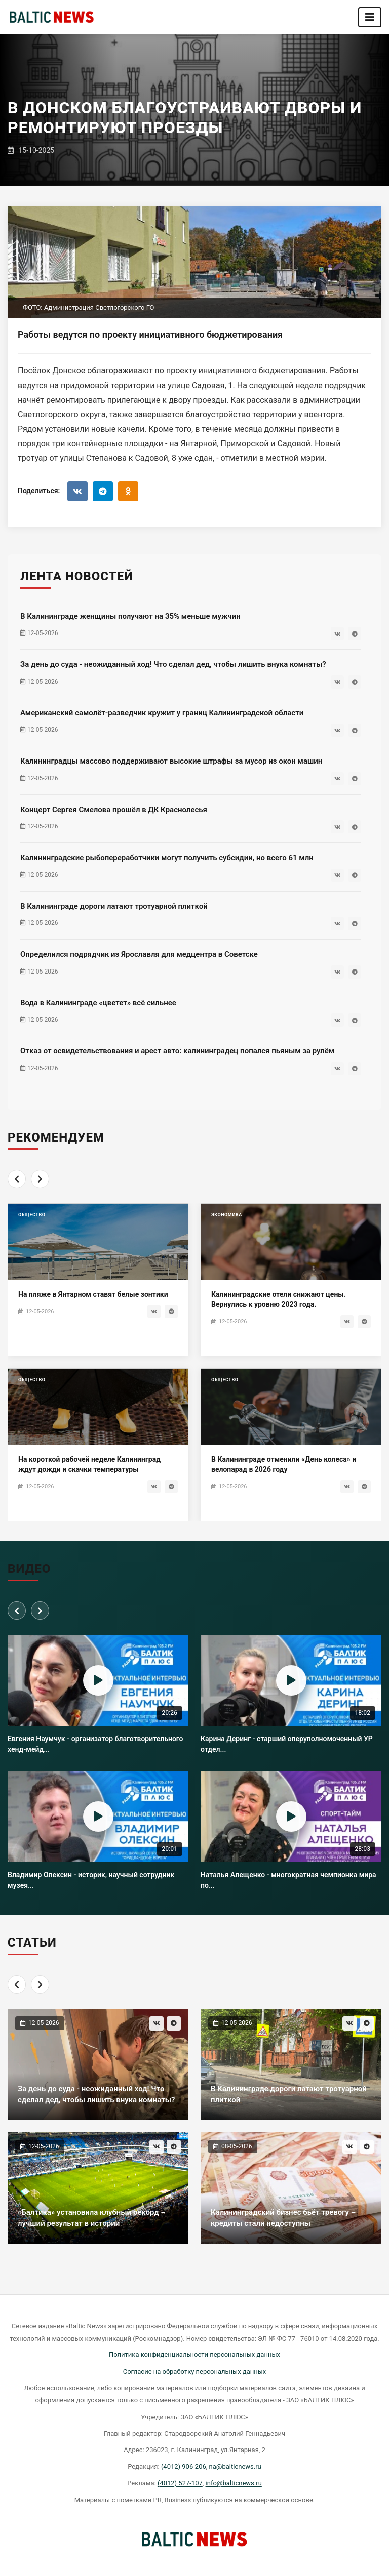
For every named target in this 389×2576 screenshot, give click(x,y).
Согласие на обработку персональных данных (194, 2371)
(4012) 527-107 (180, 2483)
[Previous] (17, 1197)
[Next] (40, 1197)
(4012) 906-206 (183, 2466)
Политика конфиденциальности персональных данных (194, 2354)
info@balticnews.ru (234, 2483)
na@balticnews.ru (235, 2466)
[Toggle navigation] (369, 17)
